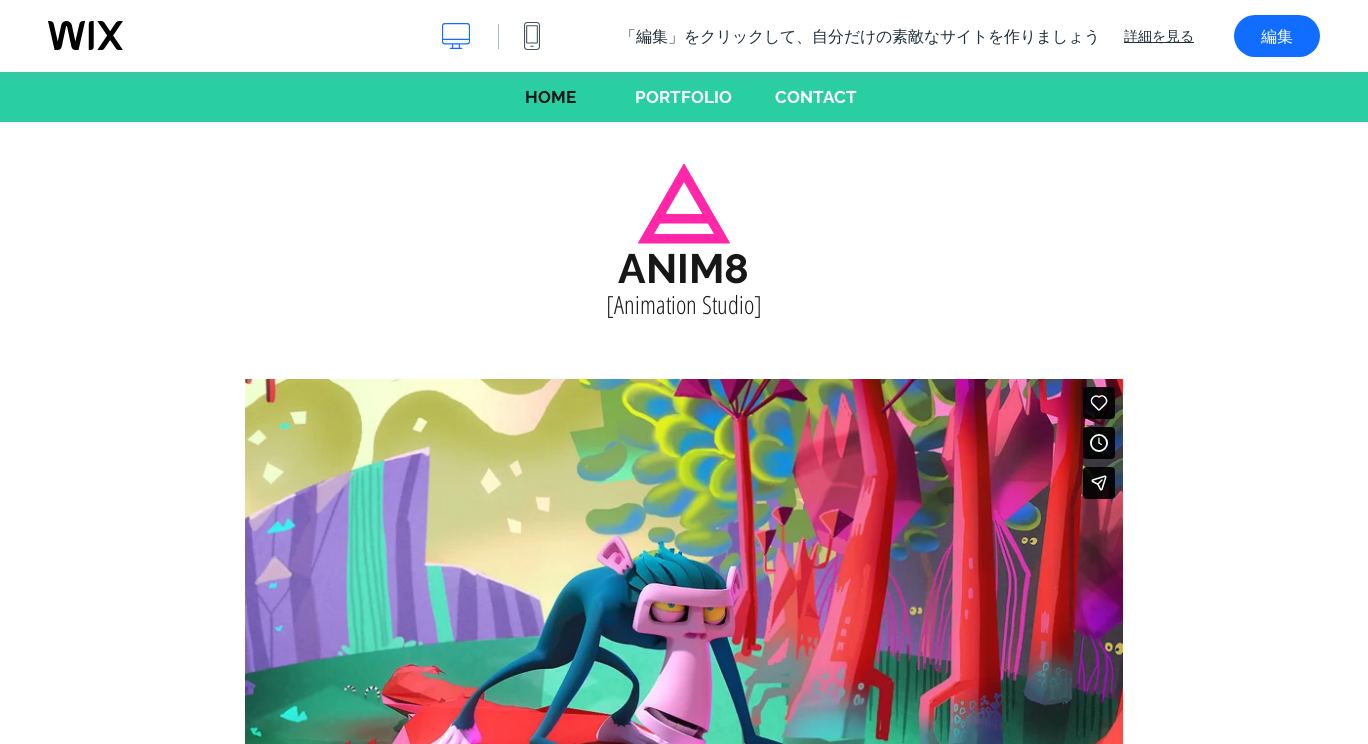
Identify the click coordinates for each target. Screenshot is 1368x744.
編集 (1277, 36)
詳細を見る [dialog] (1159, 36)
